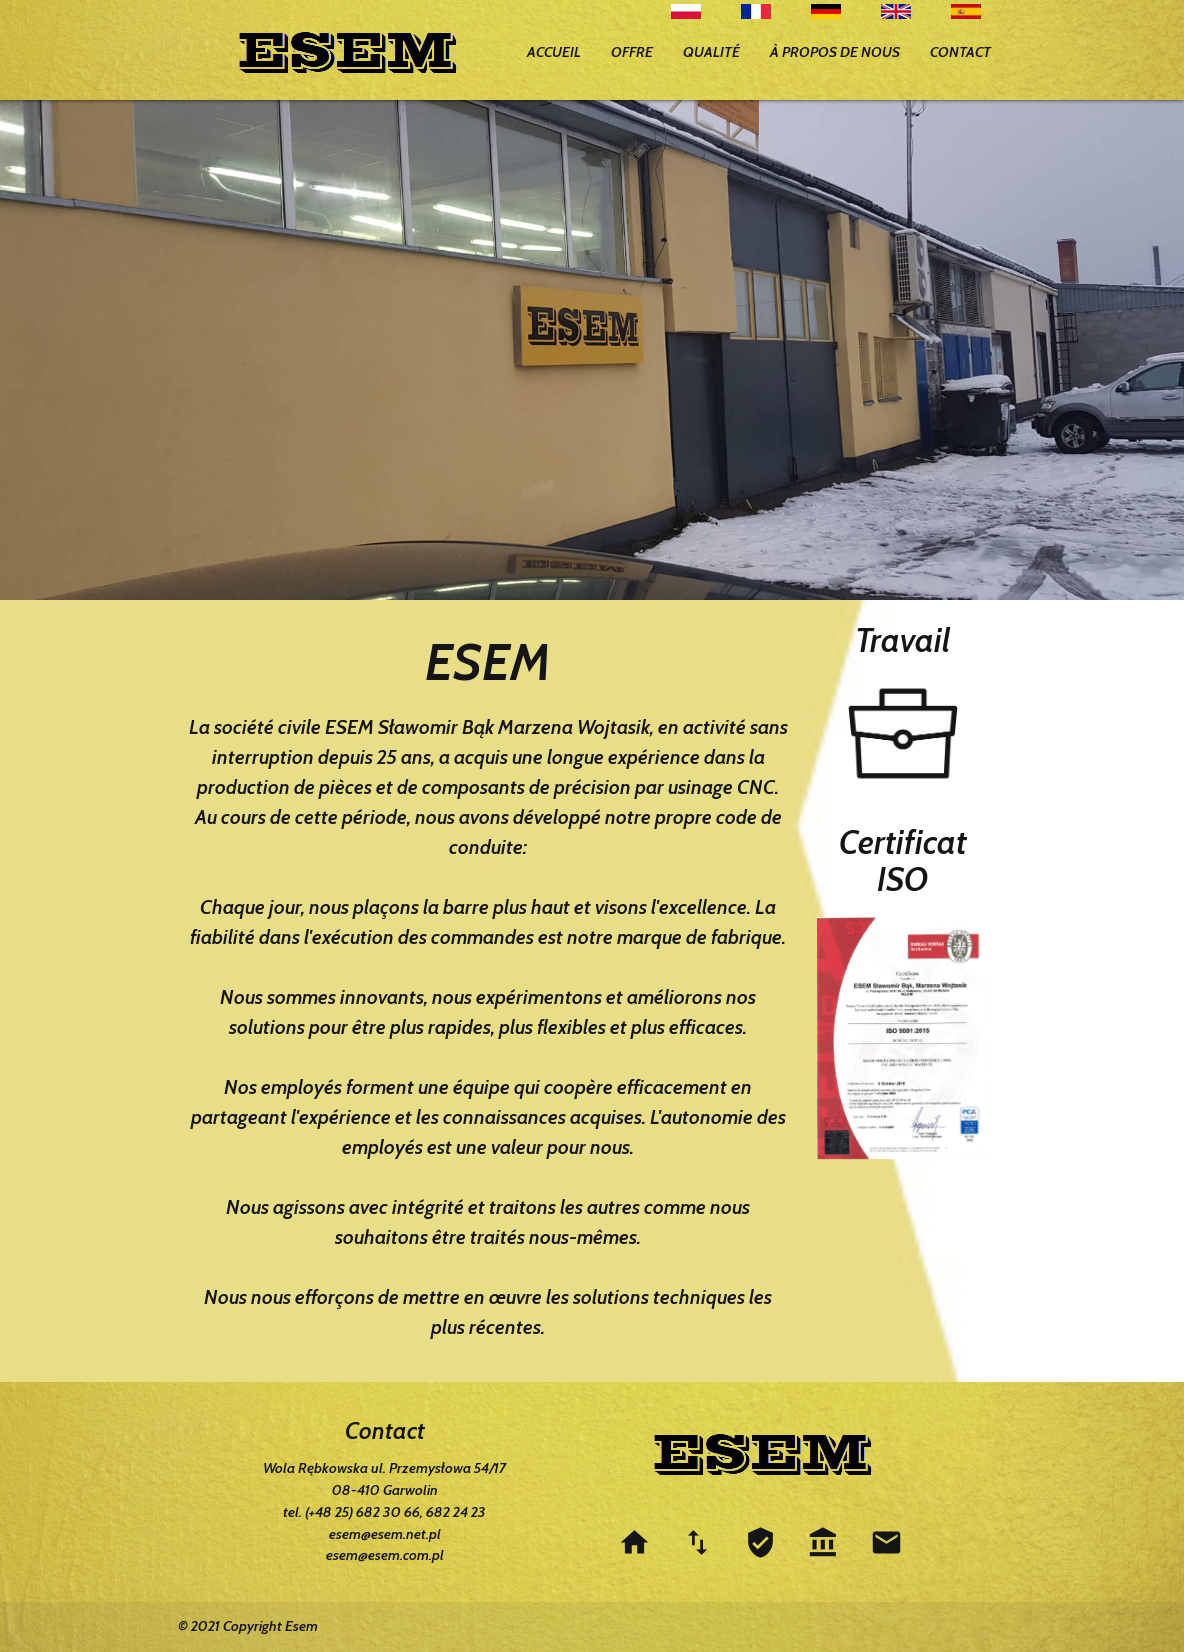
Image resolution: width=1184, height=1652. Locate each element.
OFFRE (632, 52)
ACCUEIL (554, 52)
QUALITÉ (711, 52)
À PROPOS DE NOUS (835, 52)
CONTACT (960, 52)
